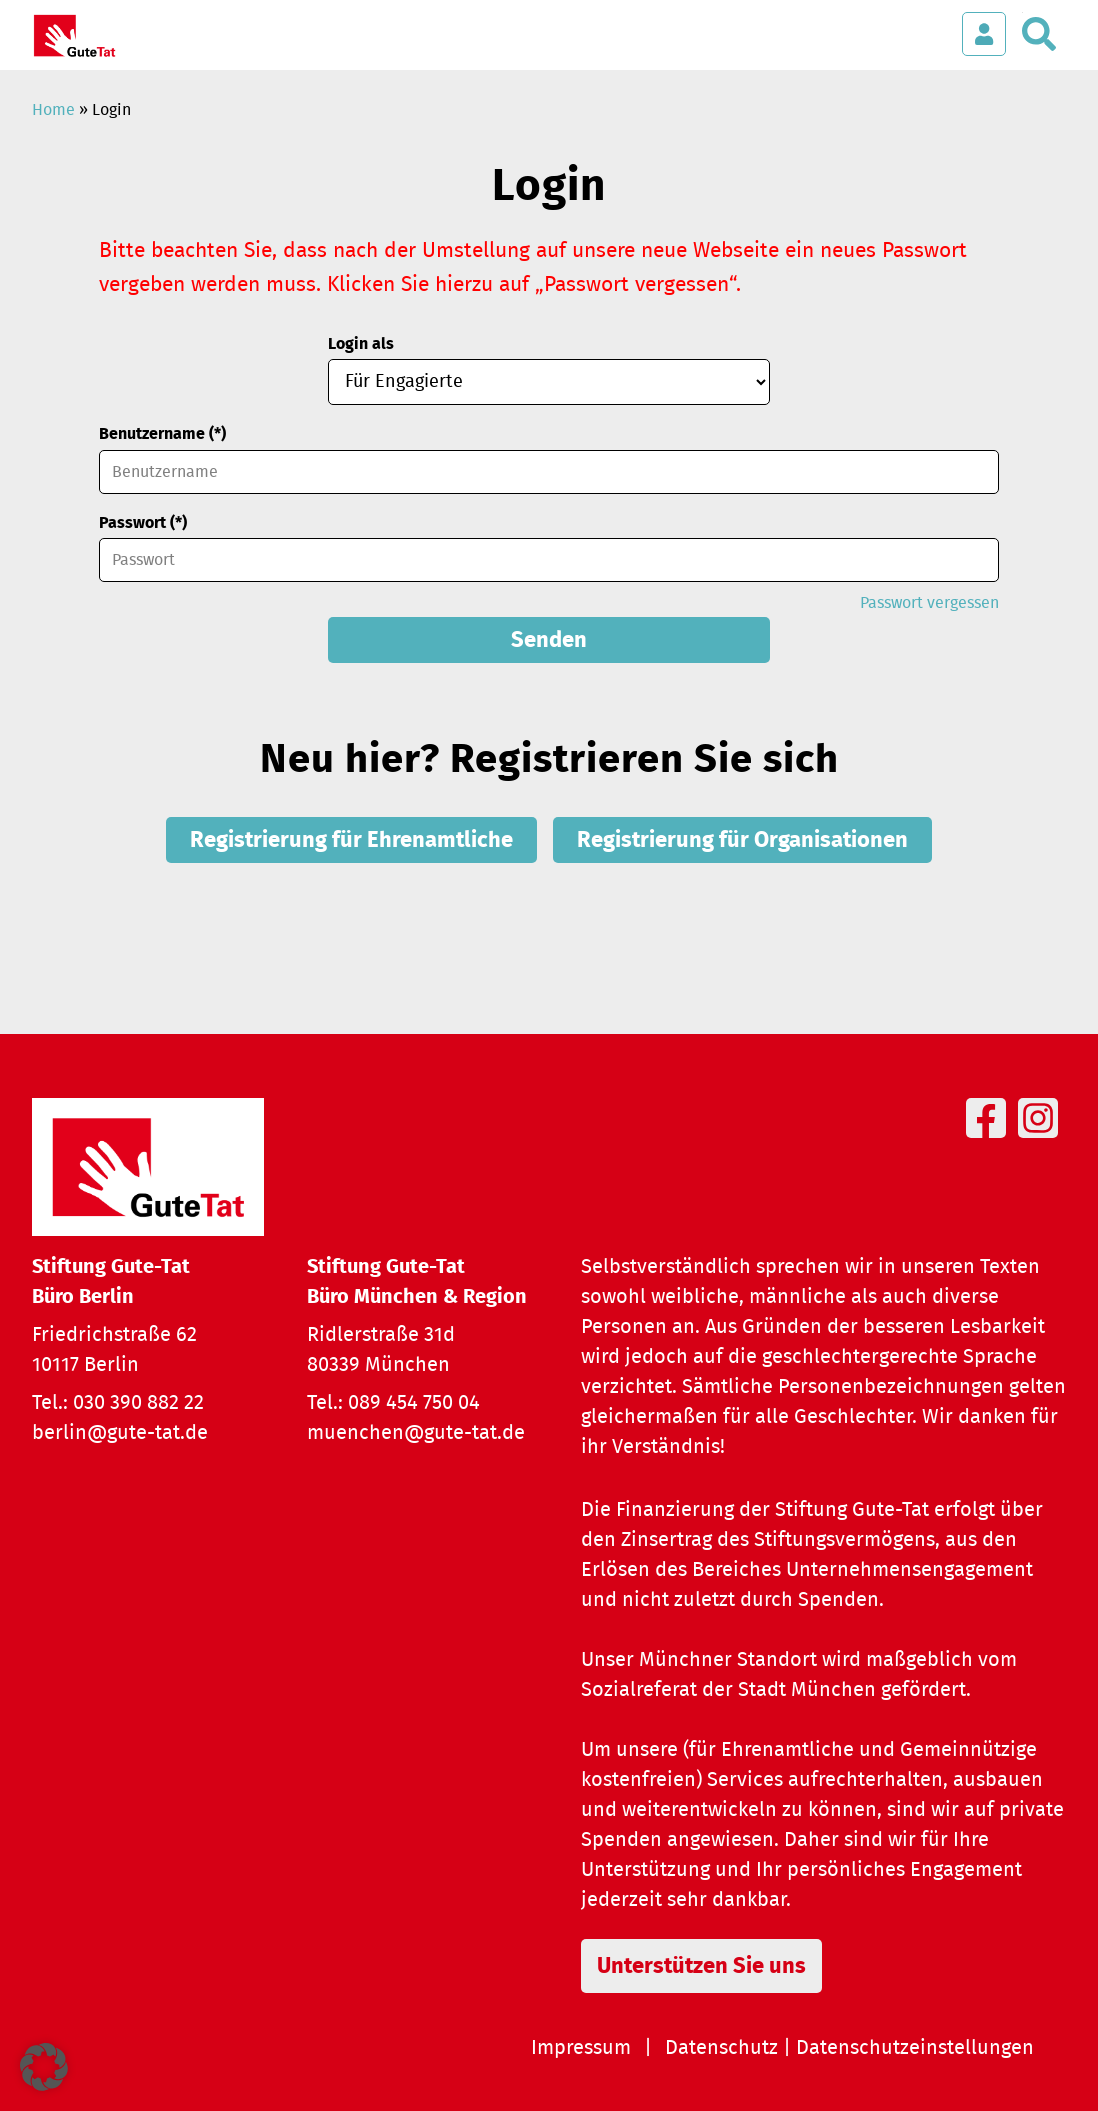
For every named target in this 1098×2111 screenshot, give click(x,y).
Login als (361, 344)
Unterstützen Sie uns (701, 1966)
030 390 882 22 (138, 1403)
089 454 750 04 (414, 1403)
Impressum (581, 2048)
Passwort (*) (143, 523)
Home (53, 110)
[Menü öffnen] (923, 24)
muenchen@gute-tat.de (416, 1433)
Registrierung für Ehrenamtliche (351, 840)
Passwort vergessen (929, 603)
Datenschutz (721, 2048)
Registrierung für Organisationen (742, 840)
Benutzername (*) (162, 434)
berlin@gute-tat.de (120, 1433)
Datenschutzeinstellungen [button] (915, 2048)
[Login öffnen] (984, 34)
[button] (44, 2067)
